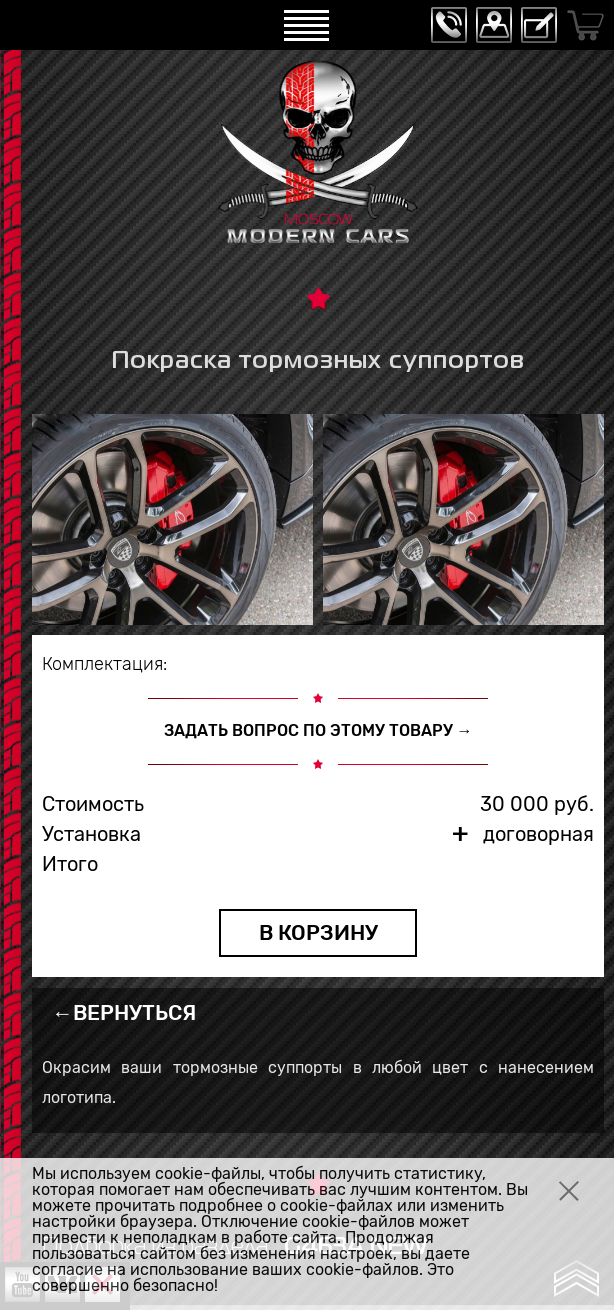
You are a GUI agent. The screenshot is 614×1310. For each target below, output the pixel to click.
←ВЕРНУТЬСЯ (124, 1012)
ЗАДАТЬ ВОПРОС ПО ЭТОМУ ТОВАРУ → (318, 730)
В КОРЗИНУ (318, 932)
